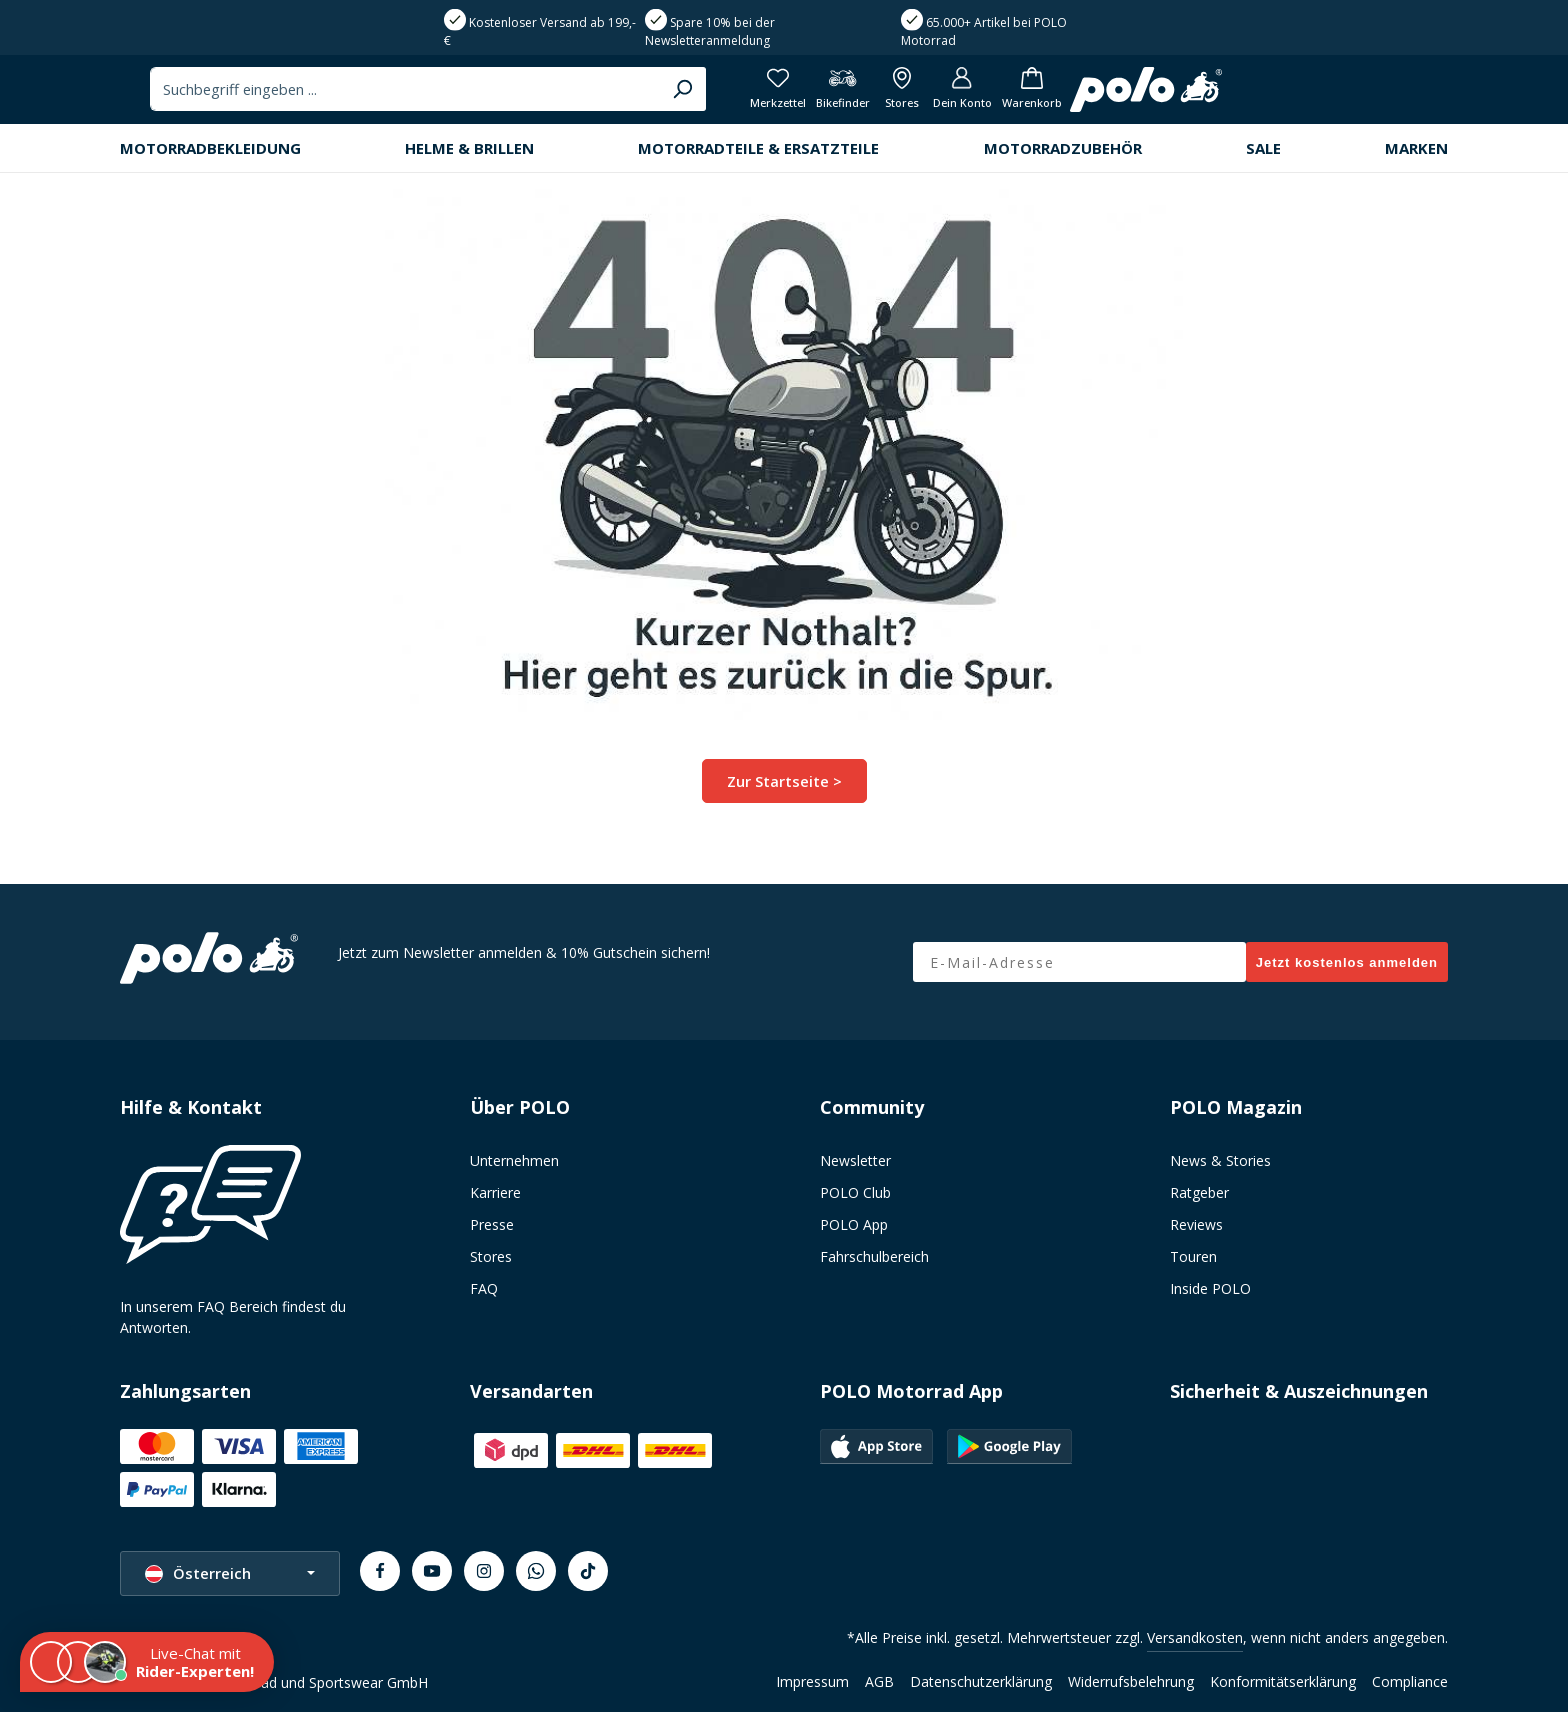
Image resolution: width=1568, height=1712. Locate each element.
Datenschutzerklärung (981, 1681)
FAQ (484, 1288)
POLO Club (855, 1192)
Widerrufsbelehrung (1131, 1681)
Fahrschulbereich (874, 1256)
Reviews (1196, 1224)
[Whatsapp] (536, 1571)
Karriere (495, 1192)
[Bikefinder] (1212, 95)
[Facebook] (380, 1571)
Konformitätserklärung (1283, 1681)
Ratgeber (1199, 1192)
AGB (879, 1681)
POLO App (854, 1224)
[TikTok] (588, 1571)
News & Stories (1220, 1160)
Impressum (812, 1681)
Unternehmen (514, 1160)
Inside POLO (1210, 1288)
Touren (1193, 1256)
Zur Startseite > (784, 791)
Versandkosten (1195, 1637)
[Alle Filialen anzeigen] (1274, 95)
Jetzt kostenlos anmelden (1347, 962)
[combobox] (756, 95)
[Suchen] (1031, 95)
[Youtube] (432, 1571)
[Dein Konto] (1339, 95)
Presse (492, 1224)
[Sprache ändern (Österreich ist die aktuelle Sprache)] (230, 1573)
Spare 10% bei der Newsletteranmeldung (710, 31)
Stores (491, 1256)
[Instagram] (484, 1571)
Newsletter (855, 1160)
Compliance (1410, 1681)
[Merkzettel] (1143, 95)
